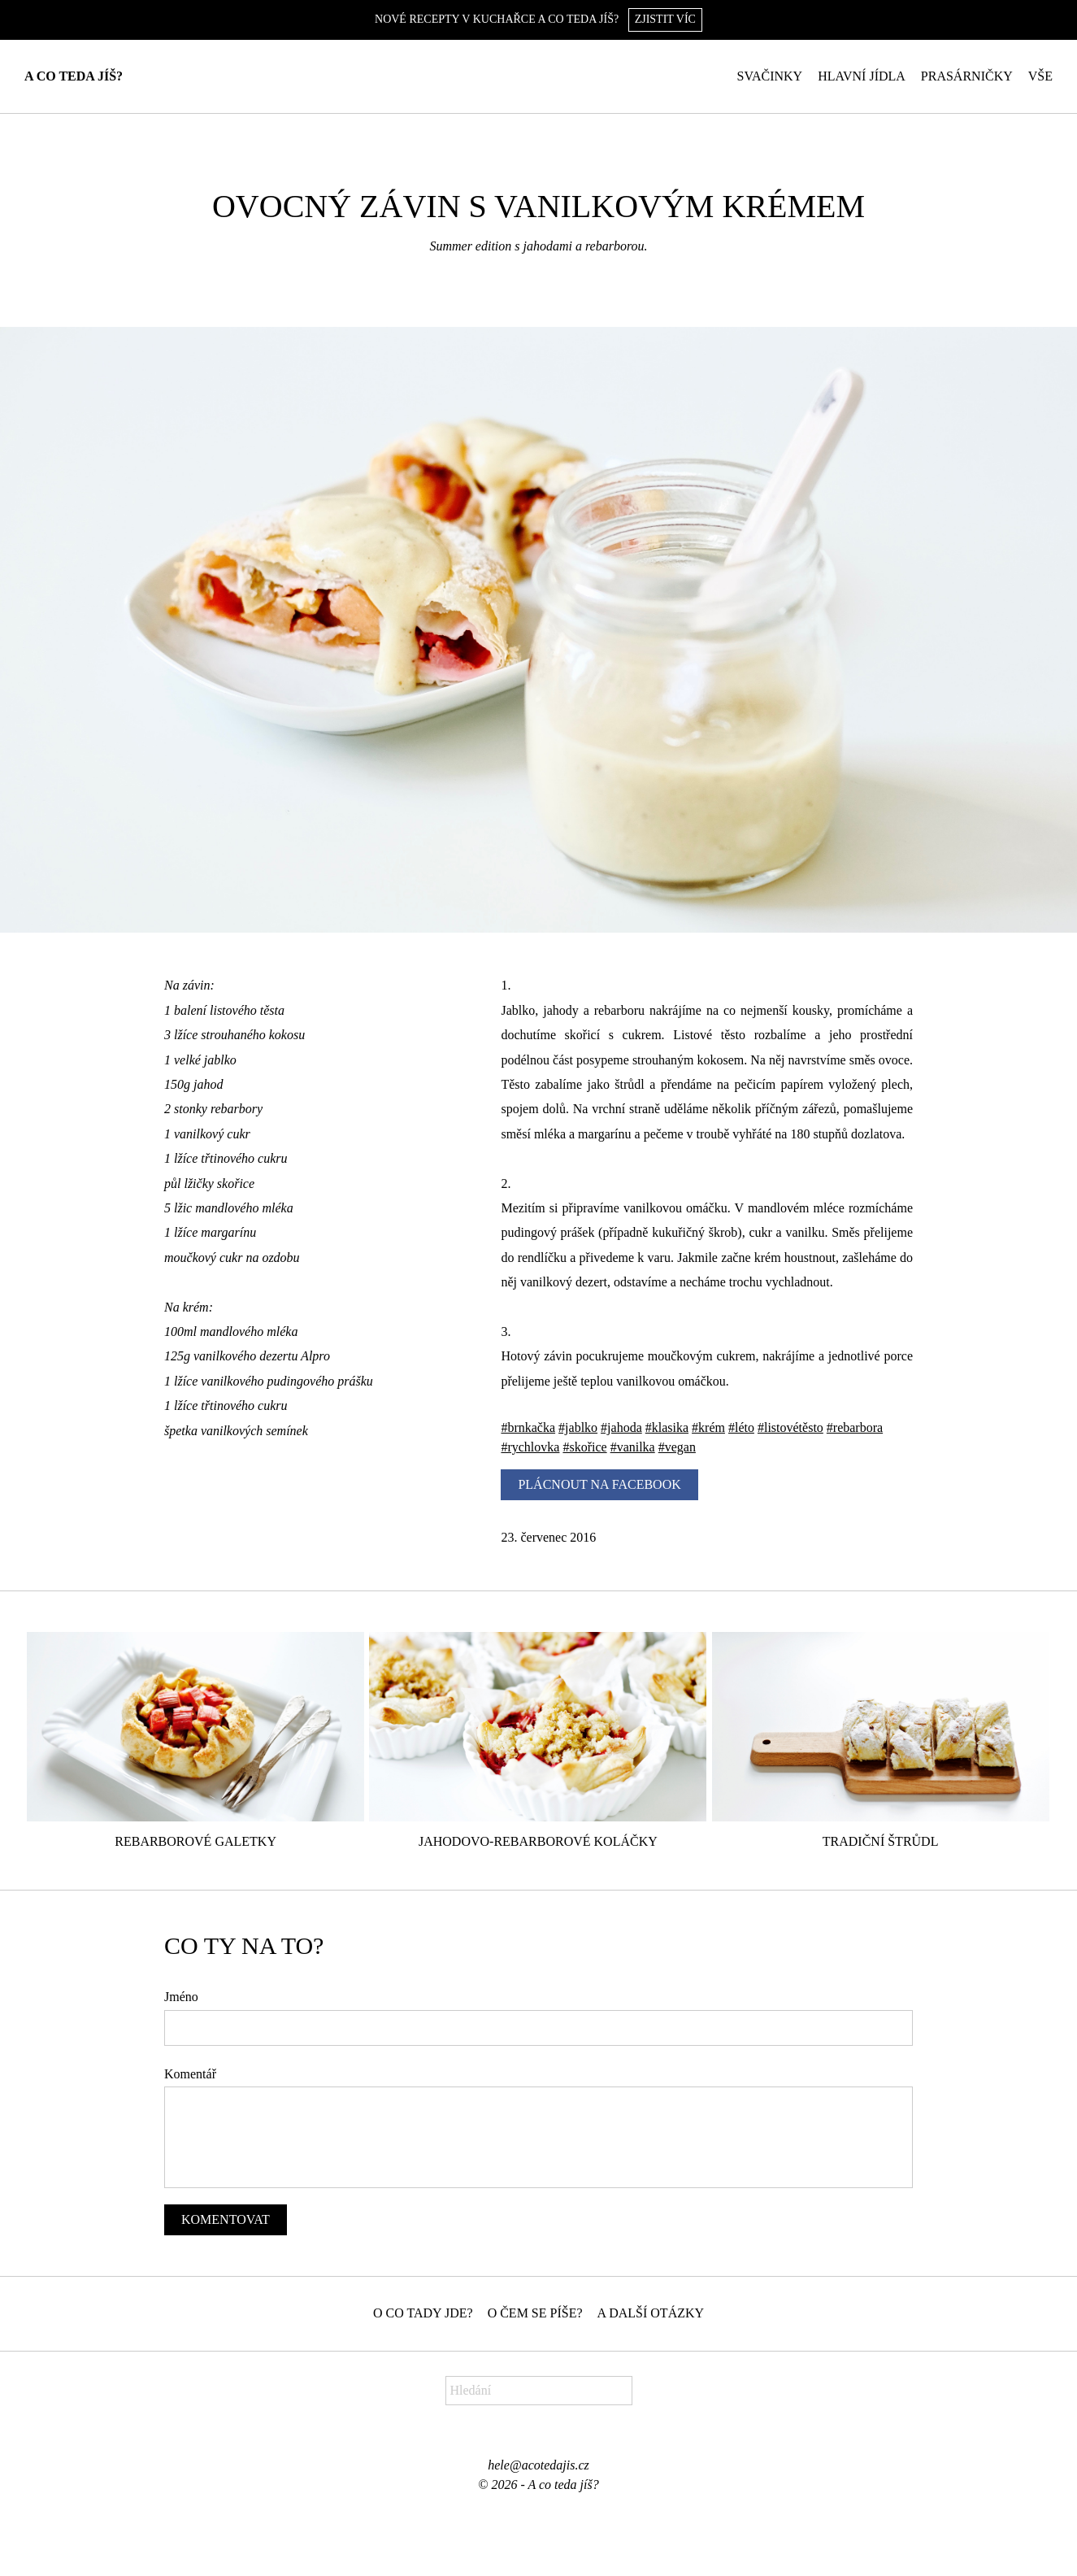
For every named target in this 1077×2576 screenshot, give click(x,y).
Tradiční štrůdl (881, 1841)
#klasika (666, 1427)
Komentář (190, 2074)
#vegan (677, 1447)
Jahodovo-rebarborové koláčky (538, 1841)
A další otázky (651, 2313)
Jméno (181, 1997)
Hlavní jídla (861, 76)
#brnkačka (528, 1427)
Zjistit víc (665, 19)
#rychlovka (530, 1447)
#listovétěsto (790, 1427)
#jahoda (621, 1427)
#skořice (584, 1447)
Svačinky (770, 76)
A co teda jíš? (73, 76)
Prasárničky (967, 76)
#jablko (577, 1427)
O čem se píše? (535, 2313)
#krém (708, 1427)
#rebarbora (855, 1427)
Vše (1040, 76)
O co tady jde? (423, 2313)
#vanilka (632, 1447)
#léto (741, 1427)
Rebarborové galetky (195, 1841)
